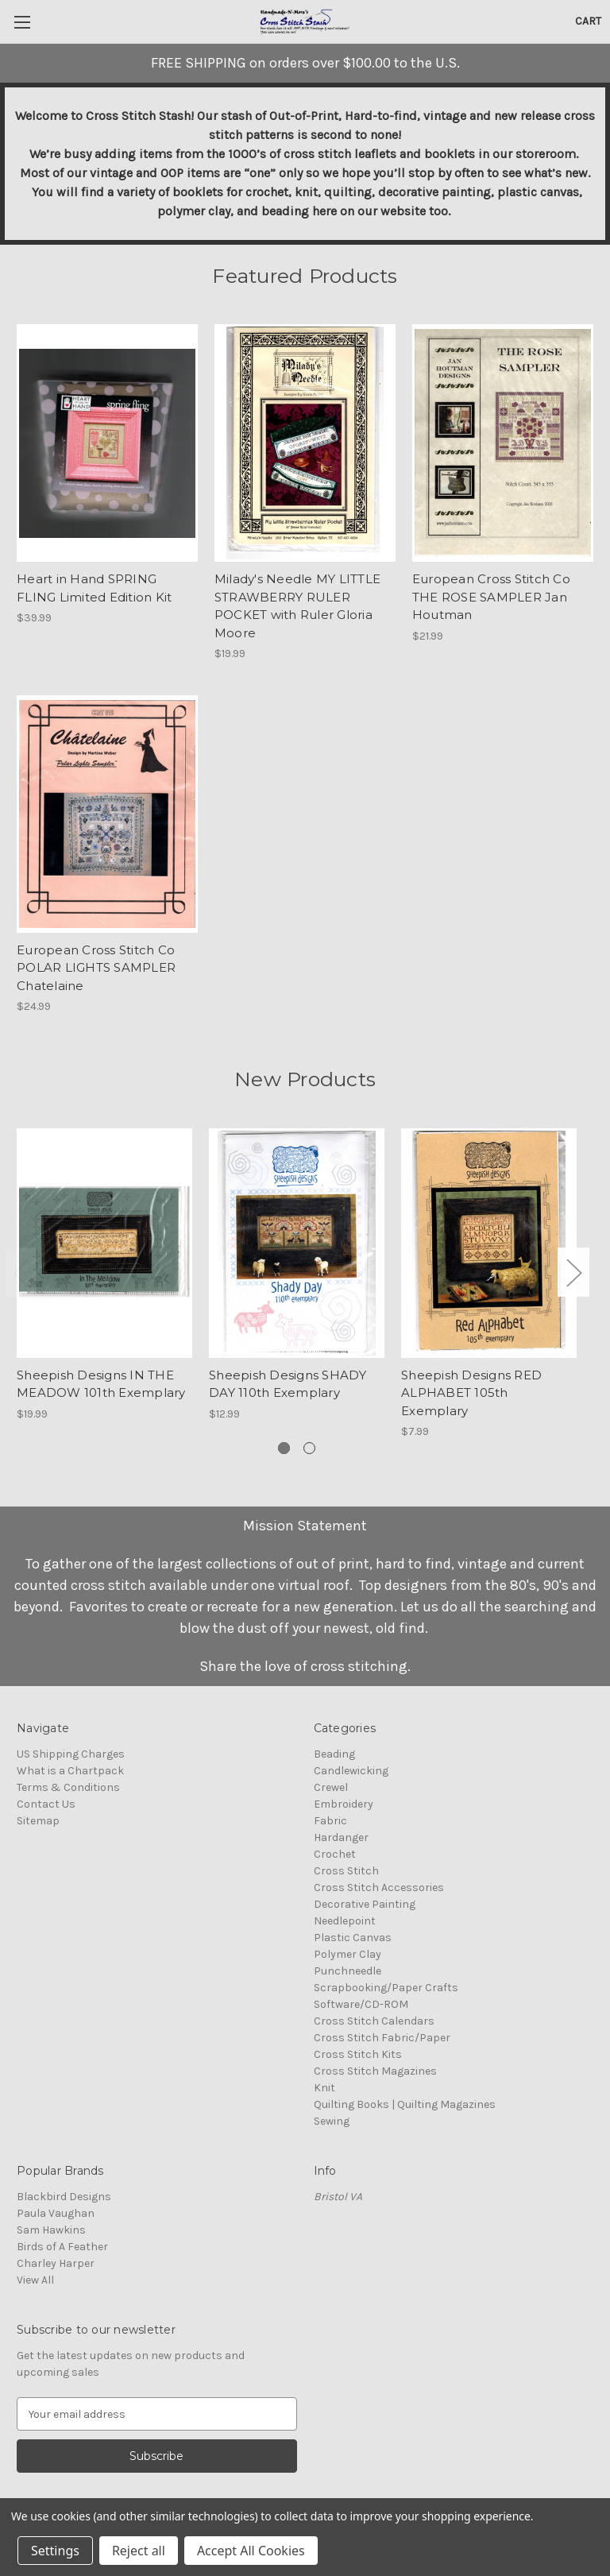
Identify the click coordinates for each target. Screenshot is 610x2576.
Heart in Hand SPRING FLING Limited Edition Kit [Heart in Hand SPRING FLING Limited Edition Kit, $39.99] (94, 588)
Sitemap (38, 1821)
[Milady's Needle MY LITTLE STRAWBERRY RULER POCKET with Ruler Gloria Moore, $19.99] (305, 443)
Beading (334, 1754)
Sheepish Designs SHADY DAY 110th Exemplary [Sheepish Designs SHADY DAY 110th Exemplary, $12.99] (288, 1384)
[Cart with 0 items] (588, 21)
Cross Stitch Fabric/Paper (382, 2037)
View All (35, 2280)
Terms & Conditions (68, 1787)
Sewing (331, 2121)
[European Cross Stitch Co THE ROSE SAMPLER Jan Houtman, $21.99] (503, 443)
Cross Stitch (346, 1871)
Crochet (335, 1854)
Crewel (331, 1787)
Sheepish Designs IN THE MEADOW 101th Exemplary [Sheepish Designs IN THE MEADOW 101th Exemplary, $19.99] (101, 1384)
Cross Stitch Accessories (379, 1887)
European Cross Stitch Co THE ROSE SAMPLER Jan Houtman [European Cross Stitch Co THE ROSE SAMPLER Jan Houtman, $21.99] (491, 596)
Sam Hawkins (51, 2230)
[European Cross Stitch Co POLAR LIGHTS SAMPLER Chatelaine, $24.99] (107, 814)
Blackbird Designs (64, 2196)
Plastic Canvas (353, 1937)
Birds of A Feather (62, 2246)
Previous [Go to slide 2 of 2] (21, 1271)
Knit (324, 2087)
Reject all (138, 2550)
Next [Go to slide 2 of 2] (573, 1271)
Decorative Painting (364, 1904)
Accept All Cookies (251, 2550)
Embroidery (343, 1804)
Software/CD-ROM (361, 2004)
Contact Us (46, 1804)
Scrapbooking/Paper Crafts (386, 1987)
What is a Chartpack (70, 1770)
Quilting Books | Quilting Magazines (405, 2104)
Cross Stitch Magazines (375, 2071)
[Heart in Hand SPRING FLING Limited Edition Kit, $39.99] (107, 443)
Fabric (330, 1821)
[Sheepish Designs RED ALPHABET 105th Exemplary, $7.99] (488, 1243)
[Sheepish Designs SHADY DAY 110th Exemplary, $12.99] (296, 1243)
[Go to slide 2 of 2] (309, 1448)
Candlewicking (351, 1770)
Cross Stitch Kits (358, 2054)
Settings (55, 2550)
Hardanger (341, 1837)
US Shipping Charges (71, 1754)
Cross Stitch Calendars (374, 2021)
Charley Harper (56, 2263)
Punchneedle (347, 1971)
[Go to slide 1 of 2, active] (284, 1448)
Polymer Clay (347, 1954)
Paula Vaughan (56, 2213)
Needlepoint (345, 1921)
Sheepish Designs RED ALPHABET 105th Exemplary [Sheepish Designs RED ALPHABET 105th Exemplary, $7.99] (471, 1392)
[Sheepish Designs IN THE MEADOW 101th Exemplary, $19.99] (104, 1243)
